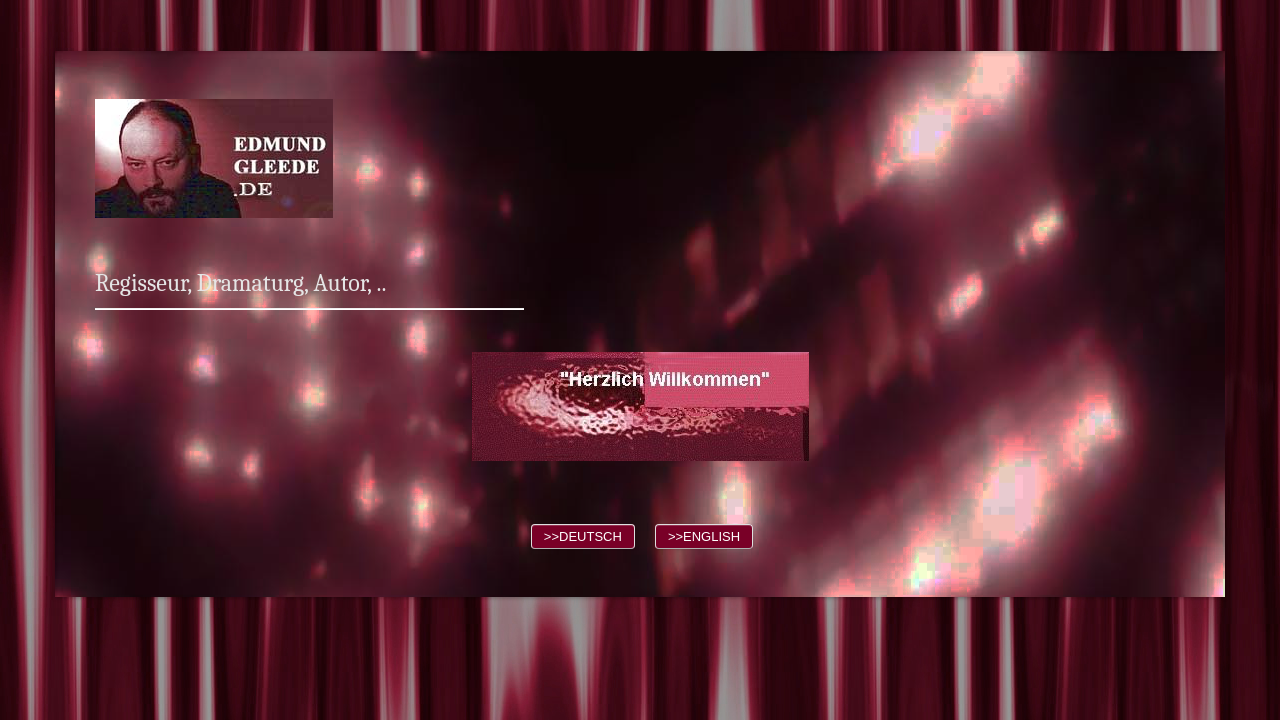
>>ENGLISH (704, 536)
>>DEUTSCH (583, 536)
